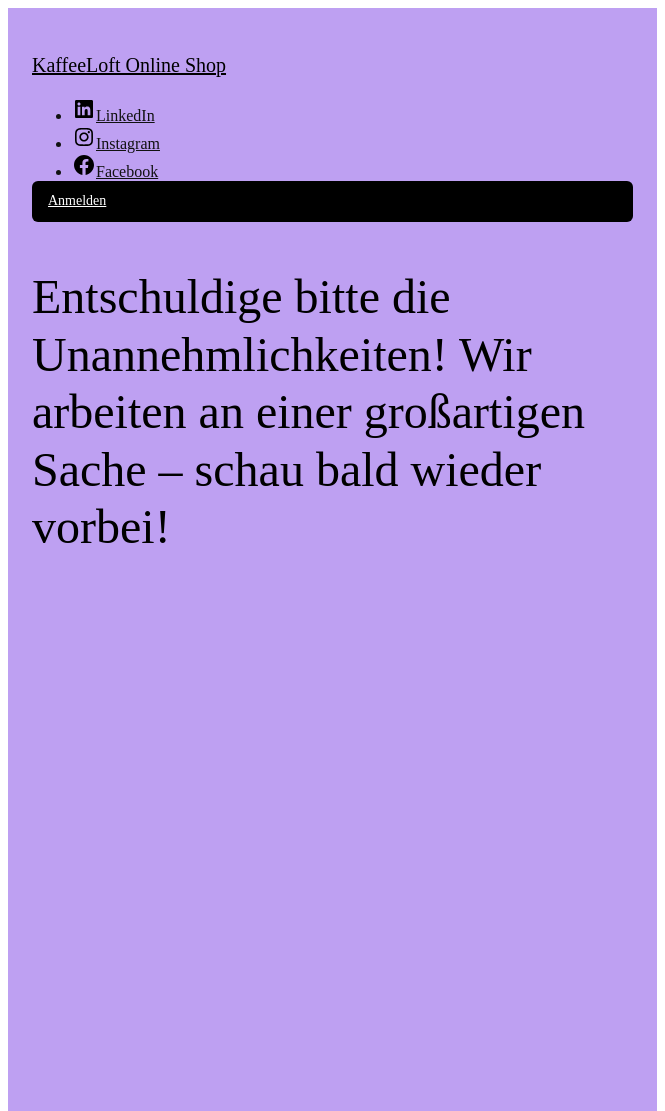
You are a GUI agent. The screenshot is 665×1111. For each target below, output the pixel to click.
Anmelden (77, 200)
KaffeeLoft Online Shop (129, 65)
